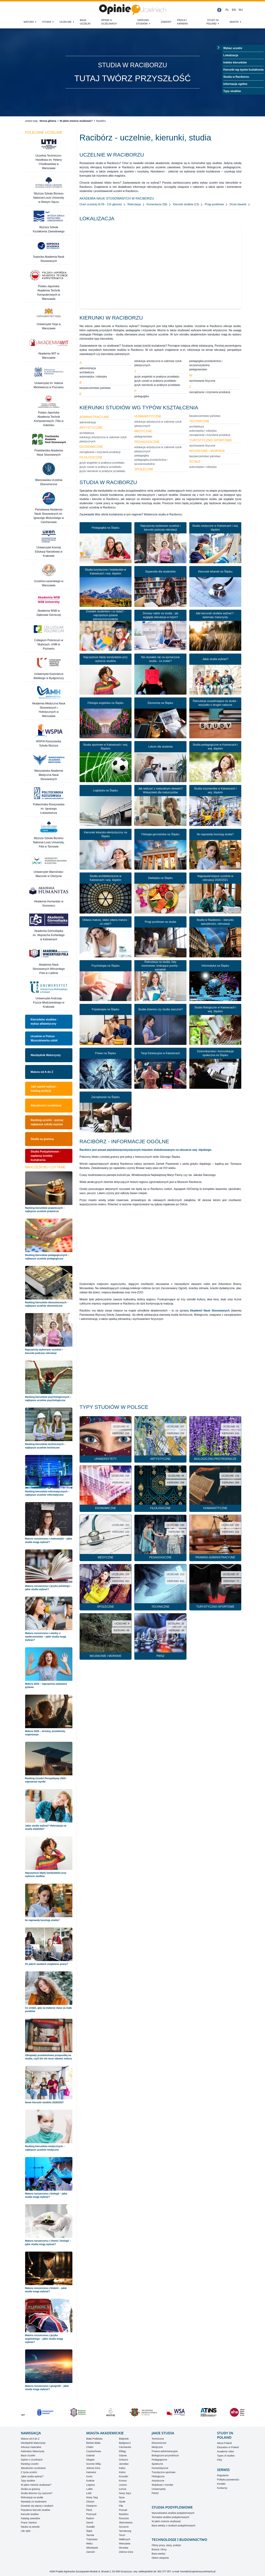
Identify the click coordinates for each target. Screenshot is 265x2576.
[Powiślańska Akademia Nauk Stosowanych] (48, 445)
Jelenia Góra (93, 2468)
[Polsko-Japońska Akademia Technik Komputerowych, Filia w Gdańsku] (48, 411)
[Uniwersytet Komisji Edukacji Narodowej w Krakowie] (48, 544)
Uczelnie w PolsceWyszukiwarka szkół (44, 1038)
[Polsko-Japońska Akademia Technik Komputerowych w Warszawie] (48, 285)
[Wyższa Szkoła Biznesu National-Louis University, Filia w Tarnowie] (48, 834)
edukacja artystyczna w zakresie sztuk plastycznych (158, 363)
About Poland (224, 2443)
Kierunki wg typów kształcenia (243, 69)
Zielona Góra (126, 2551)
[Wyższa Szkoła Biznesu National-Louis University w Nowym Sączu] (48, 190)
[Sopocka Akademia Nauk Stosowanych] (48, 251)
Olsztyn (90, 2501)
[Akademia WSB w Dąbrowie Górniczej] (48, 605)
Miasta (234, 21)
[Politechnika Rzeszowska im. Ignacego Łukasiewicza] (48, 801)
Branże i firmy (159, 2549)
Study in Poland (212, 22)
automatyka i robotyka (93, 376)
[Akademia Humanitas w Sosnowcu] (48, 896)
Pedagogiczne (159, 2459)
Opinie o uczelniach (109, 22)
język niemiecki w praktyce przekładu (157, 384)
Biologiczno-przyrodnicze (165, 2455)
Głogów (90, 2459)
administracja (88, 368)
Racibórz (124, 2514)
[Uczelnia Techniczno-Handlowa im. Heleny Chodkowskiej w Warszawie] (48, 154)
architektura (87, 372)
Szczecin (124, 2526)
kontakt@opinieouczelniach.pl (197, 2571)
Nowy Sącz (125, 2493)
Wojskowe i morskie (162, 2484)
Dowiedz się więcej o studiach (37, 2505)
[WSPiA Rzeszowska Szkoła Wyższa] (48, 736)
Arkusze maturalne (31, 2447)
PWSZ (155, 2493)
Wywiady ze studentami (34, 2501)
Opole (122, 2501)
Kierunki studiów (142, 22)
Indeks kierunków (235, 62)
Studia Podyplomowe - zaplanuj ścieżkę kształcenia (46, 1155)
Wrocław (123, 2547)
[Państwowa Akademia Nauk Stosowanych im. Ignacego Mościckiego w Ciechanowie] (48, 508)
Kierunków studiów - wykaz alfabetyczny (44, 1021)
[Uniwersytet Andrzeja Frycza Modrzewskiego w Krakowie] (48, 995)
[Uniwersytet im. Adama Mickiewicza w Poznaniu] (48, 377)
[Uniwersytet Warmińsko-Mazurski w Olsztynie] (48, 866)
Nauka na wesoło (30, 2526)
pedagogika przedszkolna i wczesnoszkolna (205, 363)
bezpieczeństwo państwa (95, 387)
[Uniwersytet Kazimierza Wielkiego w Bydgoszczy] (48, 668)
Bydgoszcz (125, 2442)
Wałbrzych (124, 2539)
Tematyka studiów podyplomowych (170, 2517)
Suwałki (90, 2526)
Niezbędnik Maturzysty (46, 1055)
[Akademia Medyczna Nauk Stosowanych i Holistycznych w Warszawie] (48, 702)
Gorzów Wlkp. (93, 2463)
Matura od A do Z (42, 1071)
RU (241, 9)
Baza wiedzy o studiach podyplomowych (173, 2525)
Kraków (90, 2480)
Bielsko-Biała (93, 2442)
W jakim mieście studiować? (76, 120)
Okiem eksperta (160, 2557)
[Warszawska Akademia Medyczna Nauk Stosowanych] (48, 767)
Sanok (89, 2522)
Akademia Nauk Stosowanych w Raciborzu (117, 198)
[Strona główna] (132, 10)
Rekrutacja (136, 204)
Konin (89, 2476)
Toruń (122, 2535)
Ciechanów (125, 2447)
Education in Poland (228, 2447)
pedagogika (141, 396)
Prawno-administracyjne (165, 2451)
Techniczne (158, 2438)
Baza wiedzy (158, 2553)
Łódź (88, 2493)
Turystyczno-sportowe (163, 2472)
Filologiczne (158, 2476)
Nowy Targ (92, 2497)
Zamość (90, 2551)
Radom (90, 2518)
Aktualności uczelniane (46, 1105)
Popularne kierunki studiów (35, 2510)
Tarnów (90, 2535)
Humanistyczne (160, 2468)
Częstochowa (93, 2451)
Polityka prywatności (228, 2479)
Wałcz (89, 2543)
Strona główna (47, 120)
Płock (89, 2510)
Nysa (122, 2497)
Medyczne (157, 2447)
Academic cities (225, 2451)
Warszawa (124, 2543)
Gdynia (123, 2455)
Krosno (123, 2480)
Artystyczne (158, 2480)
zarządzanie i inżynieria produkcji (209, 392)
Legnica (90, 2484)
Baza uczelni (85, 22)
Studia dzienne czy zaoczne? (37, 2493)
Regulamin (223, 2475)
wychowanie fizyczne (202, 380)
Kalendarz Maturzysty (32, 2451)
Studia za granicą (42, 1138)
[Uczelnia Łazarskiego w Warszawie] (48, 575)
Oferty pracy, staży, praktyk (166, 2545)
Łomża (122, 2489)
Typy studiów (232, 91)
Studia (46, 21)
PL (227, 9)
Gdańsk (90, 2455)
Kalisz (122, 2468)
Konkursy (222, 2488)
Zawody (166, 21)
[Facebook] (219, 10)
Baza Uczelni (28, 2455)
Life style (26, 2531)
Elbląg (122, 2451)
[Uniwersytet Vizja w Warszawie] (48, 318)
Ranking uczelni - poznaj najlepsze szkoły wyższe (47, 1122)
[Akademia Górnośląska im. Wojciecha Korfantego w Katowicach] (48, 927)
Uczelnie (65, 21)
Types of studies (226, 2455)
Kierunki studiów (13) (188, 204)
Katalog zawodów (30, 2518)
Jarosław (124, 2463)
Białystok (124, 2438)
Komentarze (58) (159, 204)
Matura (29, 21)
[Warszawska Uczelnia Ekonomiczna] (48, 474)
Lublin (89, 2489)
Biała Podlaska (94, 2438)
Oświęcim (91, 2505)
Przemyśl (91, 2514)
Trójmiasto (92, 2539)
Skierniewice (126, 2522)
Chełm (89, 2447)
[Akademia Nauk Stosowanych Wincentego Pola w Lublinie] (48, 961)
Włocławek (92, 2547)
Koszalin (123, 2476)
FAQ (219, 2459)
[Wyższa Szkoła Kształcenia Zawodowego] (48, 221)
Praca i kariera (182, 22)
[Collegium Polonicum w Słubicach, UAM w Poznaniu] (48, 636)
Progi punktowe (216, 204)
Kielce (122, 2472)
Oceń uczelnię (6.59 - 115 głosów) (103, 204)
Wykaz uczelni (232, 48)
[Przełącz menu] (219, 47)
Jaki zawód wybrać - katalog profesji (44, 1088)
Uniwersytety (159, 2489)
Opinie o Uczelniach (32, 2459)
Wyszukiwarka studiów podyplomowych (173, 2513)
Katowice (91, 2472)
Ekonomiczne (159, 2442)
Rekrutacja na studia (32, 2497)
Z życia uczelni (29, 2472)
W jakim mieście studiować (166, 2521)
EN (234, 9)
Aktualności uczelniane (33, 2468)
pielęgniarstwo (198, 369)
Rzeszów (124, 2518)
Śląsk (89, 2531)
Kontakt (221, 2483)
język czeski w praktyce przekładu (155, 380)
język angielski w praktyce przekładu (156, 376)
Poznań (123, 2510)
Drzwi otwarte (240, 204)
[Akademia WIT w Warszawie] (48, 348)
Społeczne (157, 2463)
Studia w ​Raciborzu (236, 76)
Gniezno (123, 2459)
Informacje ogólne (235, 83)
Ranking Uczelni (30, 2463)
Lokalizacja (230, 55)
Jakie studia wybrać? (32, 2476)
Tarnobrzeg (125, 2531)
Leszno (123, 2484)
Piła (121, 2505)
